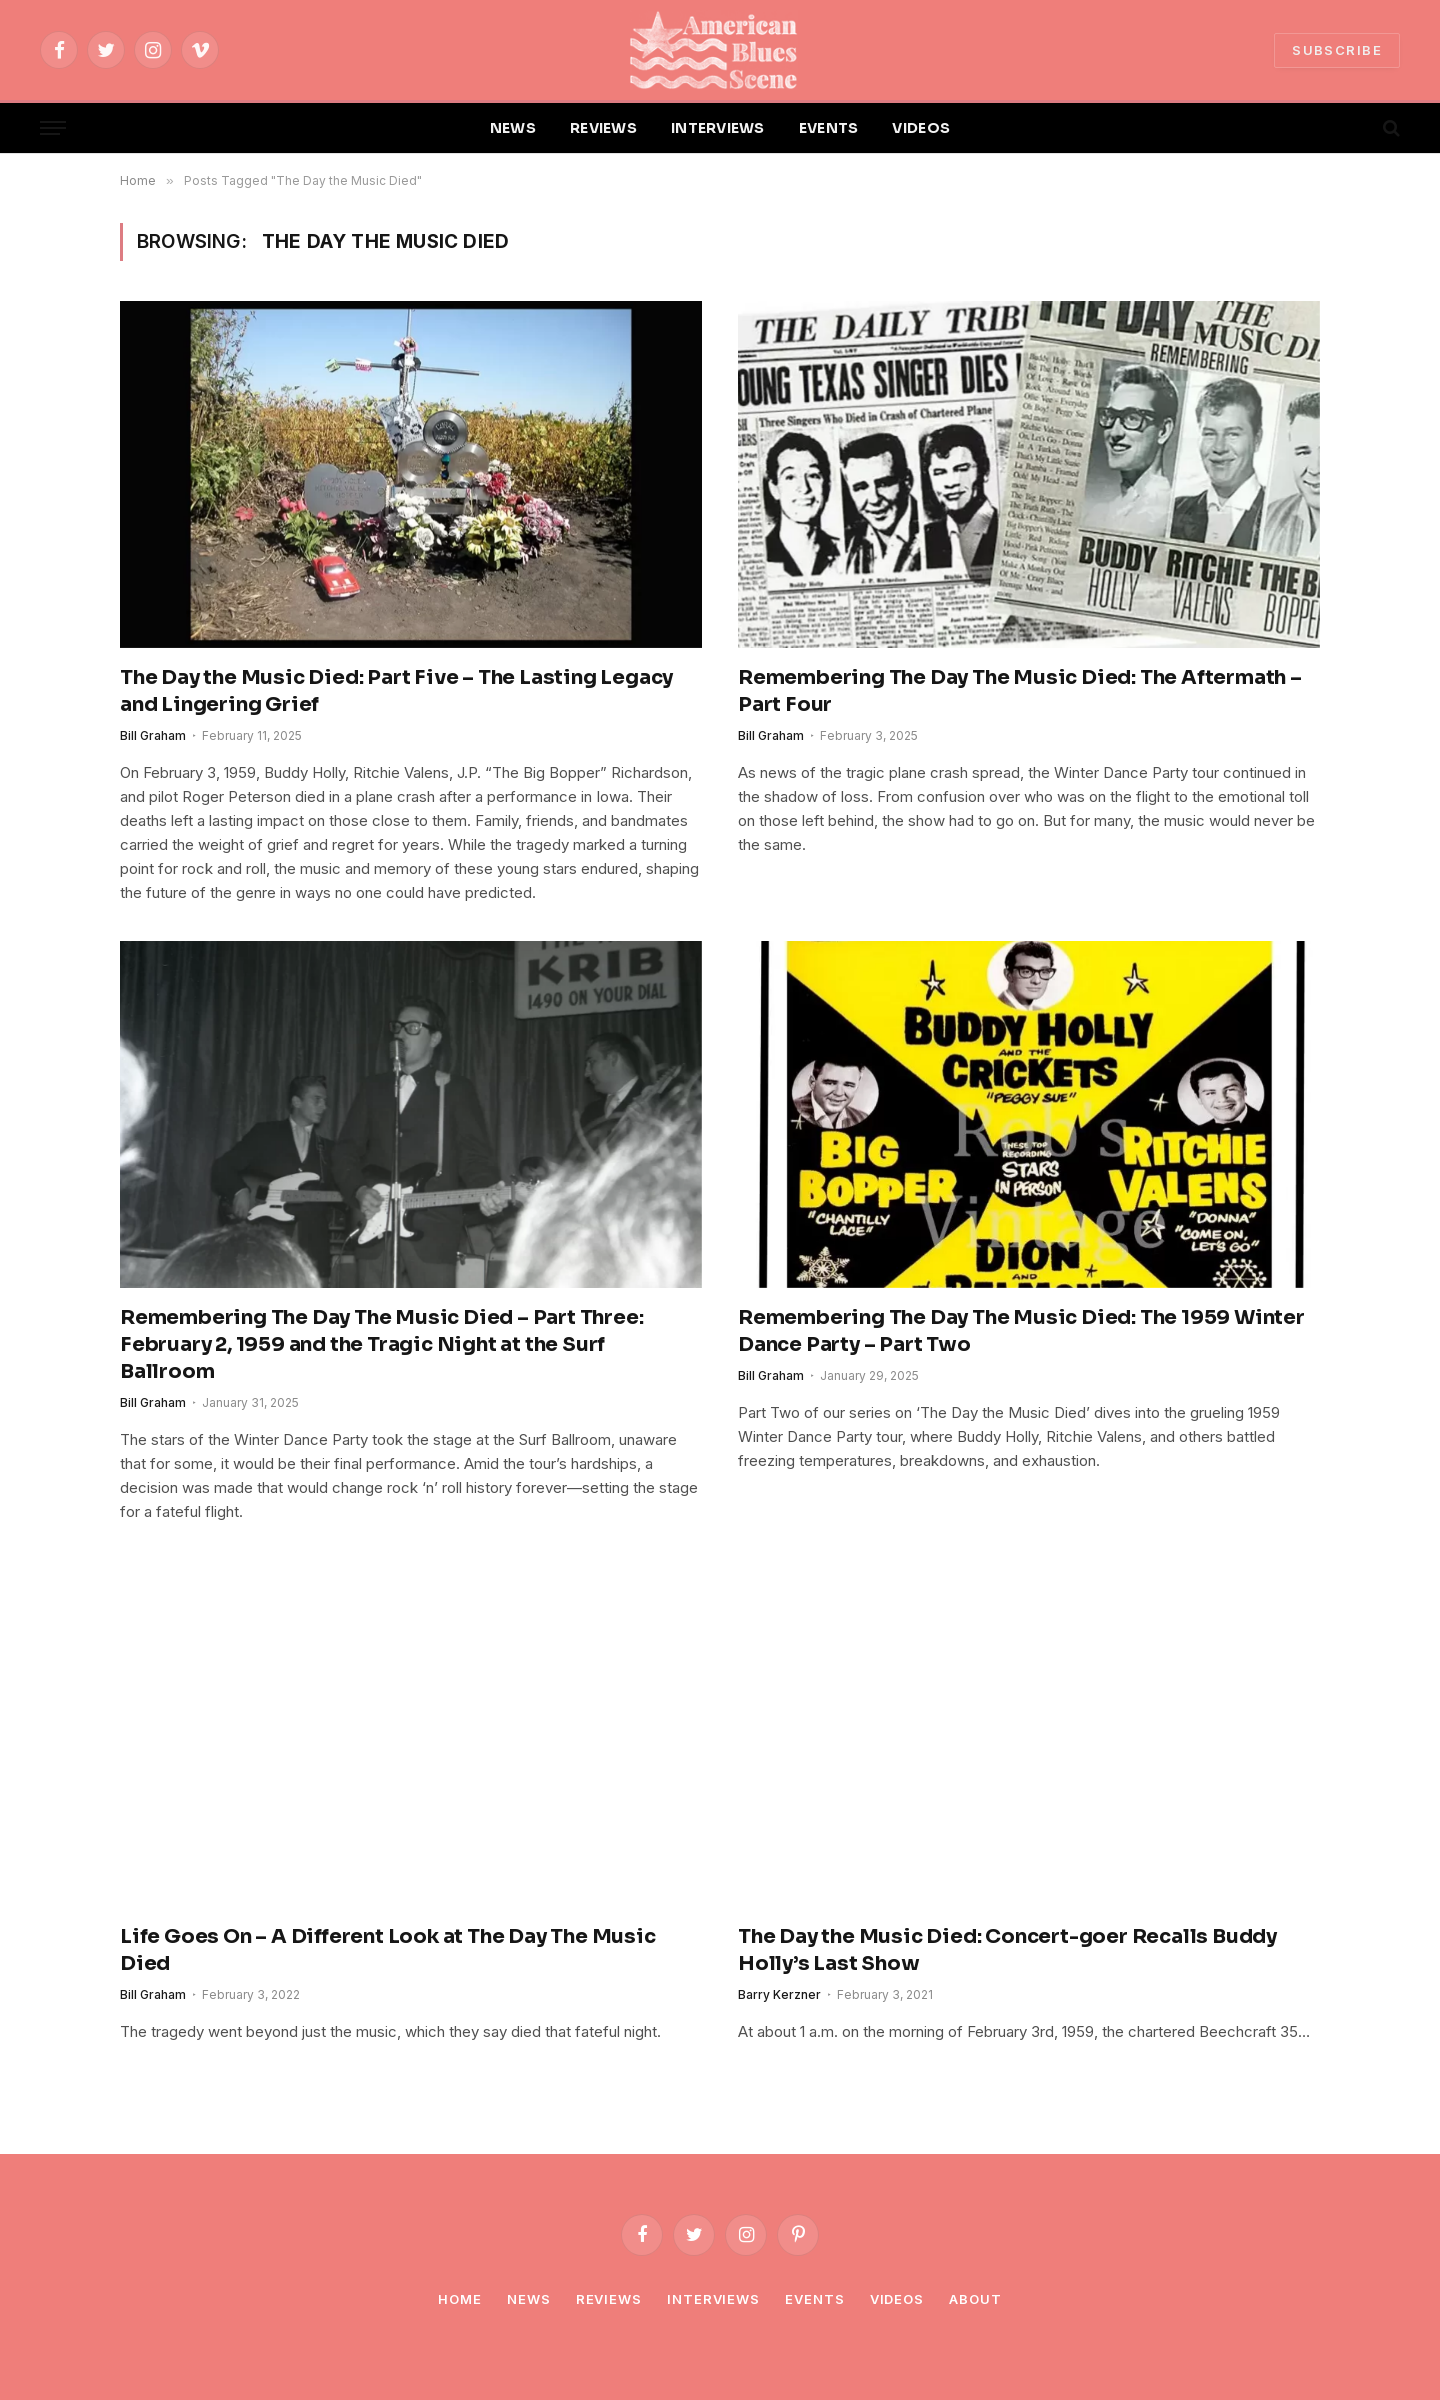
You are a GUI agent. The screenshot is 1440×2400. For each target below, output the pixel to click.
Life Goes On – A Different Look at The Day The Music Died (388, 1950)
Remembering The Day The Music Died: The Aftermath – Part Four (1020, 691)
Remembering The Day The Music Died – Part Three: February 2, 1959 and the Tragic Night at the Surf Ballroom (381, 1344)
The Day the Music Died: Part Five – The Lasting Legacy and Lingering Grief (396, 691)
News (529, 2299)
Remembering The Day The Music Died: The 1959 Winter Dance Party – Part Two (1021, 1331)
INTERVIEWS (718, 128)
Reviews (609, 2299)
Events (814, 2299)
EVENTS (829, 128)
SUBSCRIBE (1337, 50)
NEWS (513, 128)
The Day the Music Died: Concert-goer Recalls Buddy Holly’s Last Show (1007, 1950)
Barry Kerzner (779, 1994)
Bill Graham (153, 735)
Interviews (713, 2299)
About (975, 2299)
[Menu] (53, 128)
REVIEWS (603, 128)
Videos (897, 2299)
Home (460, 2299)
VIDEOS (921, 128)
